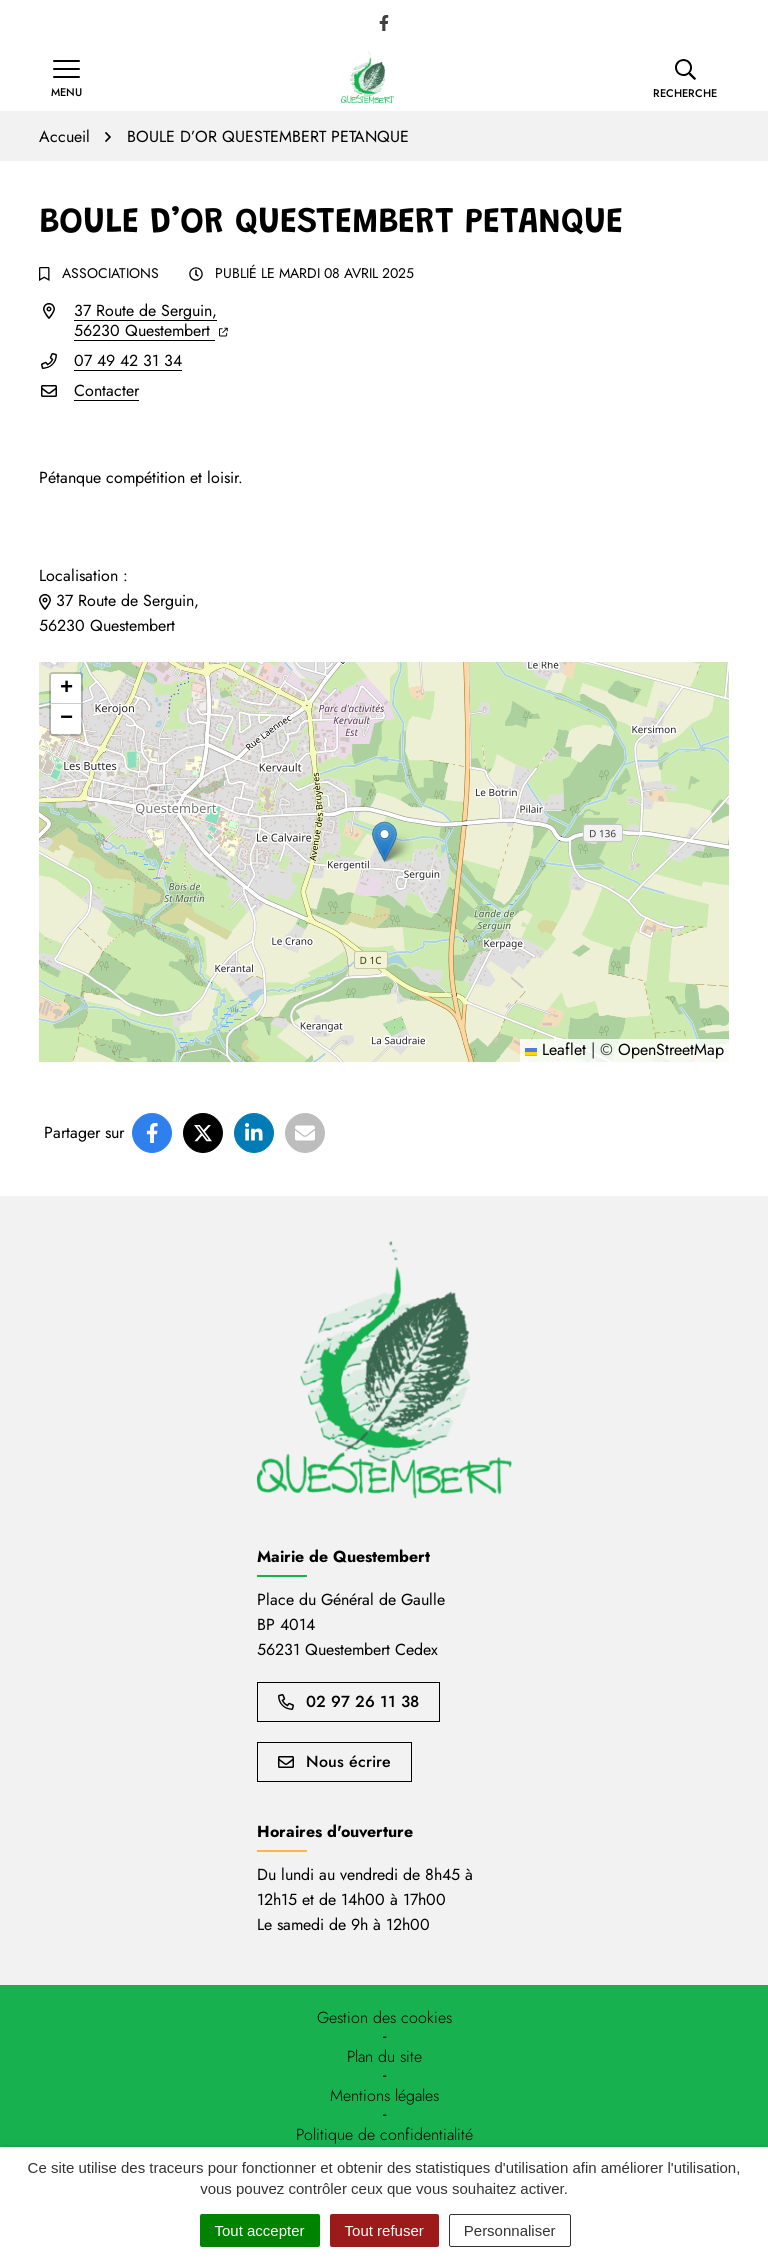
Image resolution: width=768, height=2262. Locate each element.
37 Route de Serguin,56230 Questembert (151, 320)
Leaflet (555, 1049)
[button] (685, 79)
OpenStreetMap (671, 1049)
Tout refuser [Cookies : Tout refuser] (384, 2230)
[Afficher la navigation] (66, 79)
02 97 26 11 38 (348, 1701)
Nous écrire (334, 1761)
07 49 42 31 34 (128, 360)
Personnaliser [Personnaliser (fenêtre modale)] (510, 2230)
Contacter (106, 390)
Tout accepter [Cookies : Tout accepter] (260, 2230)
